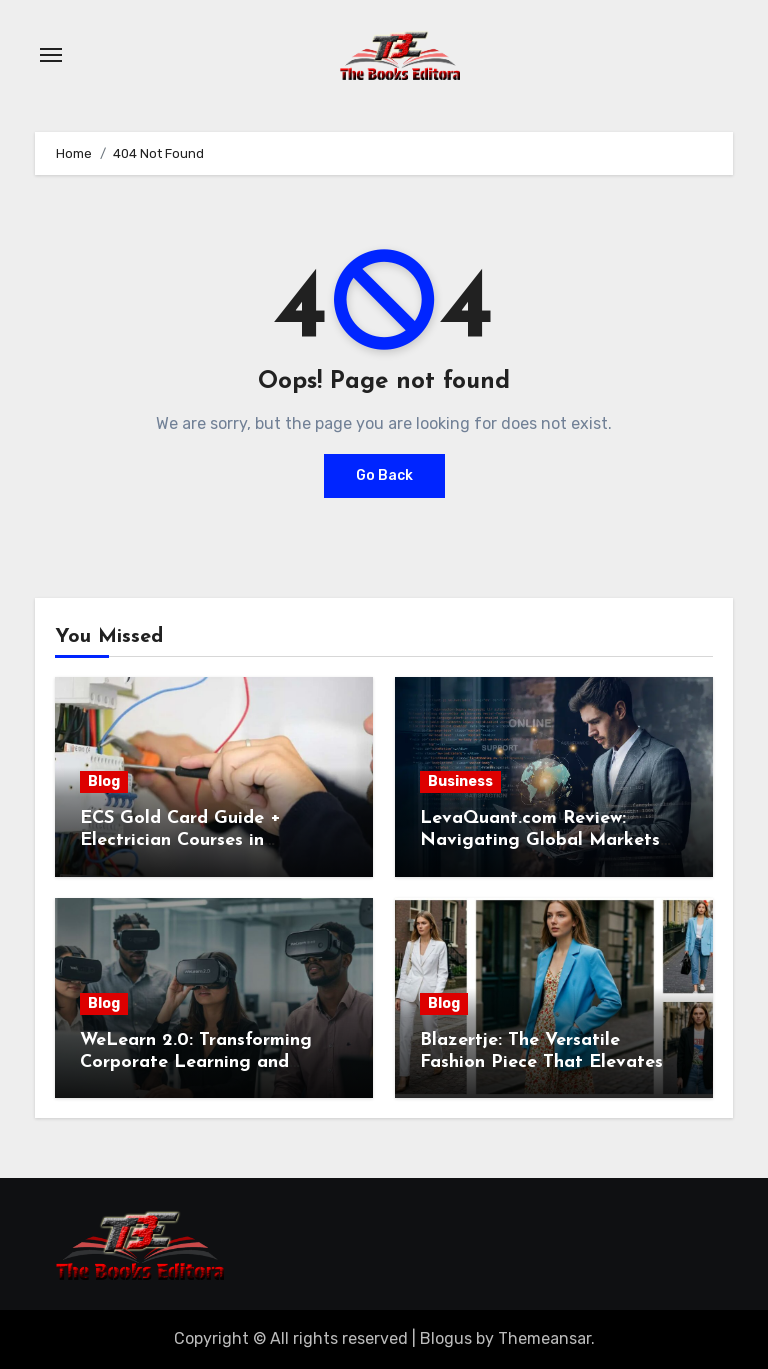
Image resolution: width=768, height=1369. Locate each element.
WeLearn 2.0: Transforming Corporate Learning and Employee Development (196, 1062)
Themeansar (544, 1338)
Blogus (446, 1338)
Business (460, 781)
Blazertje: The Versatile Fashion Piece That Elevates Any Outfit (541, 1062)
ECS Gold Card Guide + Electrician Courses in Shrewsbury (180, 840)
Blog (104, 781)
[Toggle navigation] (51, 55)
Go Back (384, 475)
